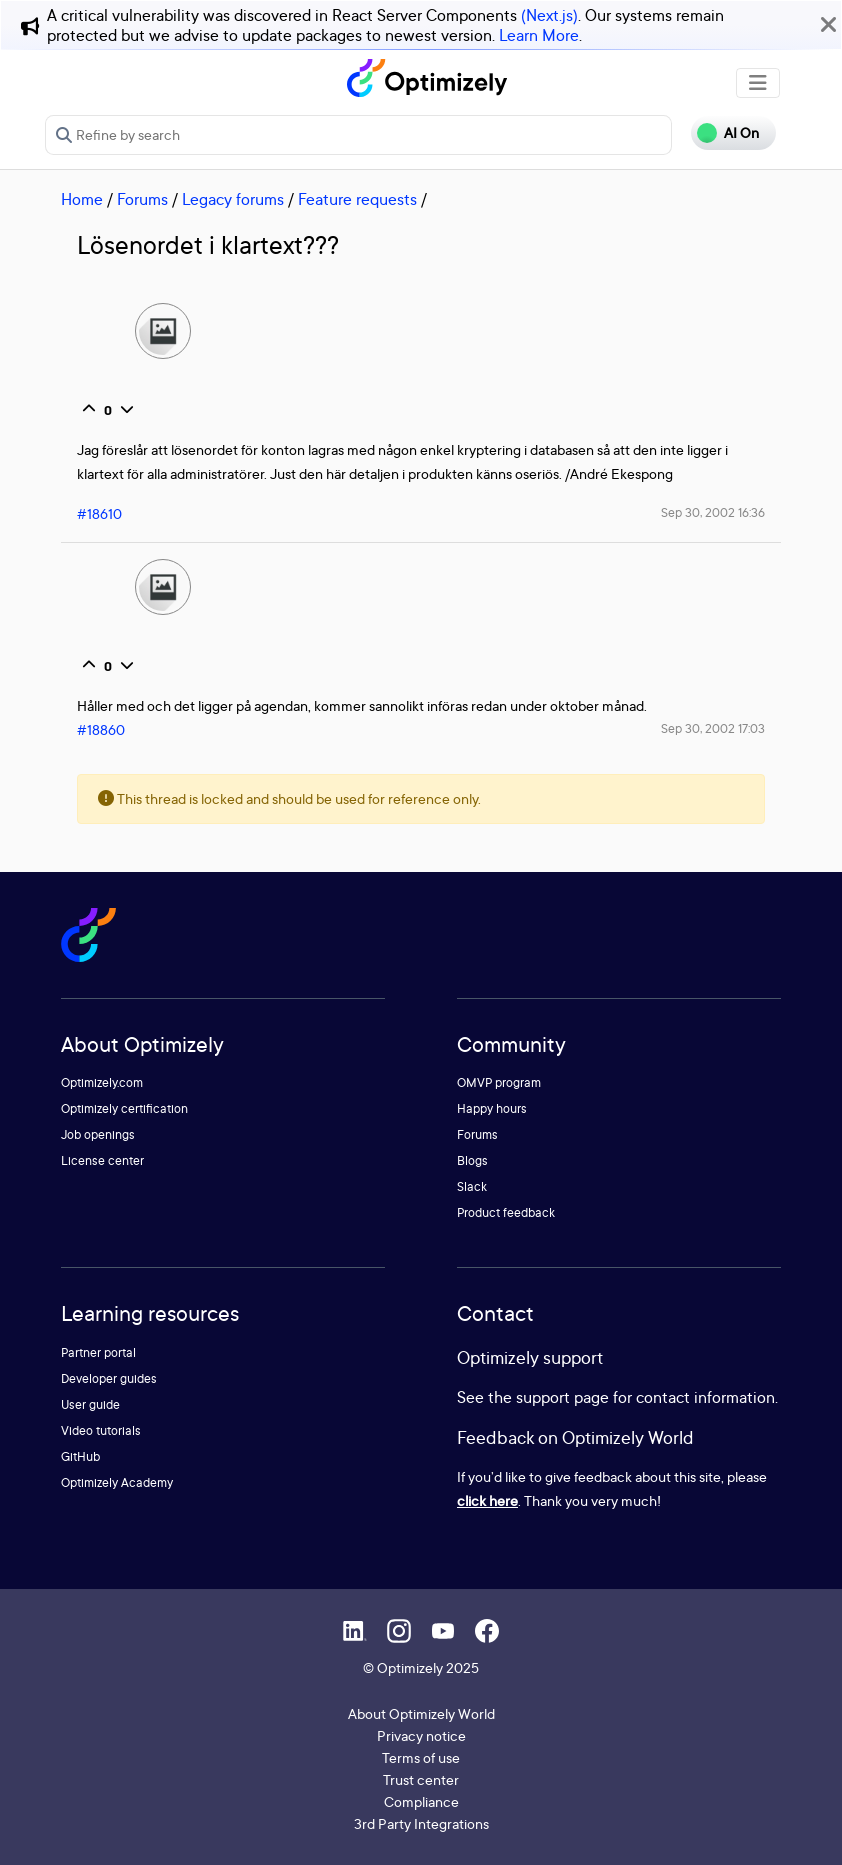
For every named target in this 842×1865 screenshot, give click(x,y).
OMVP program (499, 1082)
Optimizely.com (102, 1082)
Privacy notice (421, 1735)
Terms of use (421, 1757)
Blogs (472, 1160)
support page (562, 1397)
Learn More (539, 35)
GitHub (80, 1456)
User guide (90, 1404)
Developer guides (109, 1378)
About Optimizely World (421, 1713)
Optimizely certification (124, 1108)
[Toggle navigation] (758, 83)
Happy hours (492, 1108)
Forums (142, 199)
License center (102, 1160)
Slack (472, 1186)
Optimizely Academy (117, 1482)
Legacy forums (233, 199)
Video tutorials (101, 1430)
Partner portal (98, 1352)
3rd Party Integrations (421, 1823)
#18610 (99, 513)
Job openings (98, 1134)
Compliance (421, 1801)
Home (82, 199)
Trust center (421, 1779)
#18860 (101, 729)
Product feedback (506, 1212)
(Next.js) (549, 15)
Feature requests (357, 199)
